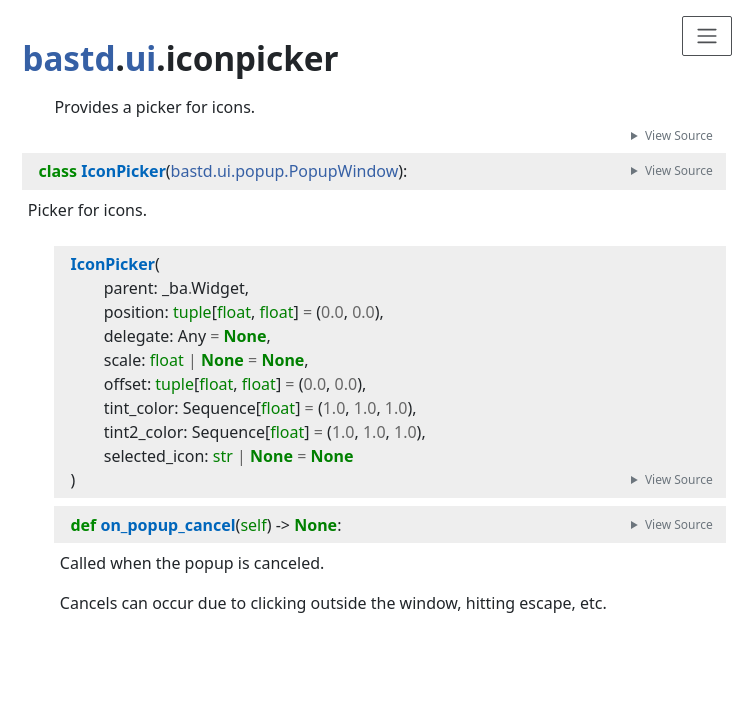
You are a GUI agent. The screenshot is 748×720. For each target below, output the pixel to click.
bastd (68, 58)
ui (141, 58)
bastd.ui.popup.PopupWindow (285, 171)
